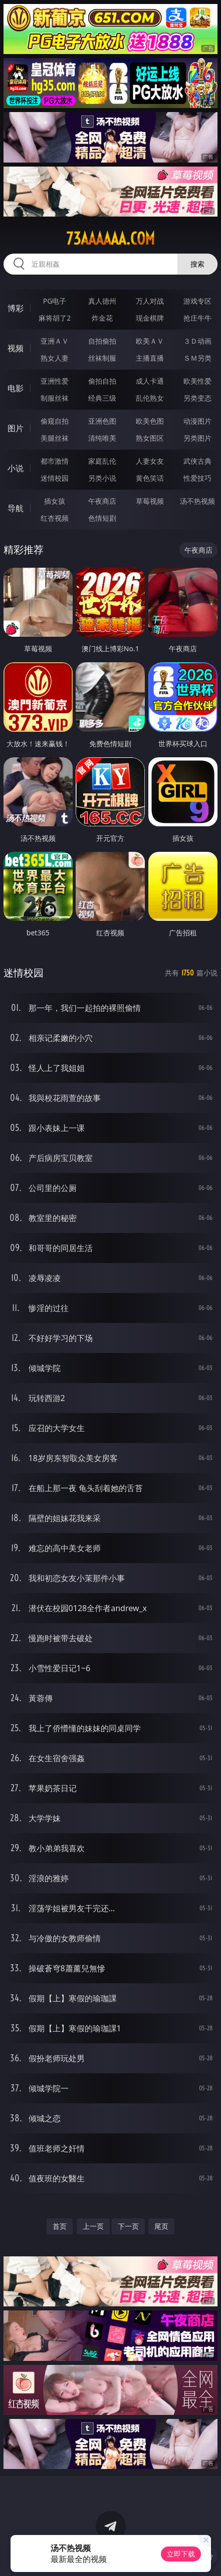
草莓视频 (150, 501)
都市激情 (55, 461)
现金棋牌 (150, 318)
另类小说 (102, 478)
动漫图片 (197, 421)
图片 (16, 428)
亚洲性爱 (55, 381)
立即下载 (181, 2553)
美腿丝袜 (55, 438)
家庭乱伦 (102, 461)
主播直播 (150, 358)
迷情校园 (55, 478)
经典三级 (102, 398)
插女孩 (54, 501)
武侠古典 (197, 461)
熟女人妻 (55, 358)
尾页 (161, 2226)
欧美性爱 (197, 381)
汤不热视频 (197, 501)
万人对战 (150, 301)
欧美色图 (150, 421)
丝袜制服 (102, 358)
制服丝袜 (55, 398)
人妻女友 (150, 461)
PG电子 (55, 301)
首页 (60, 2226)
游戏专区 (197, 301)
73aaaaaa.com (110, 239)
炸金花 (102, 318)
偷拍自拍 (102, 381)
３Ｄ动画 (197, 341)
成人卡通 (150, 381)
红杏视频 (55, 518)
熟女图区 (150, 438)
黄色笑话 (150, 478)
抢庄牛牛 (197, 318)
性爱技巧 (197, 478)
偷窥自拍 (55, 421)
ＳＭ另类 (197, 358)
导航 (16, 508)
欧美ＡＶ (150, 341)
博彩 (16, 308)
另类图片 (197, 438)
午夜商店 (102, 501)
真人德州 (102, 301)
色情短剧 (102, 518)
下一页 (128, 2226)
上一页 (93, 2226)
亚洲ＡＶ (55, 341)
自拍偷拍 (102, 341)
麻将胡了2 (55, 318)
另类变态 (197, 398)
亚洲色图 (102, 421)
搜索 (197, 264)
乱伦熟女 (150, 398)
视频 (16, 348)
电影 (16, 388)
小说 (16, 468)
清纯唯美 (102, 438)
